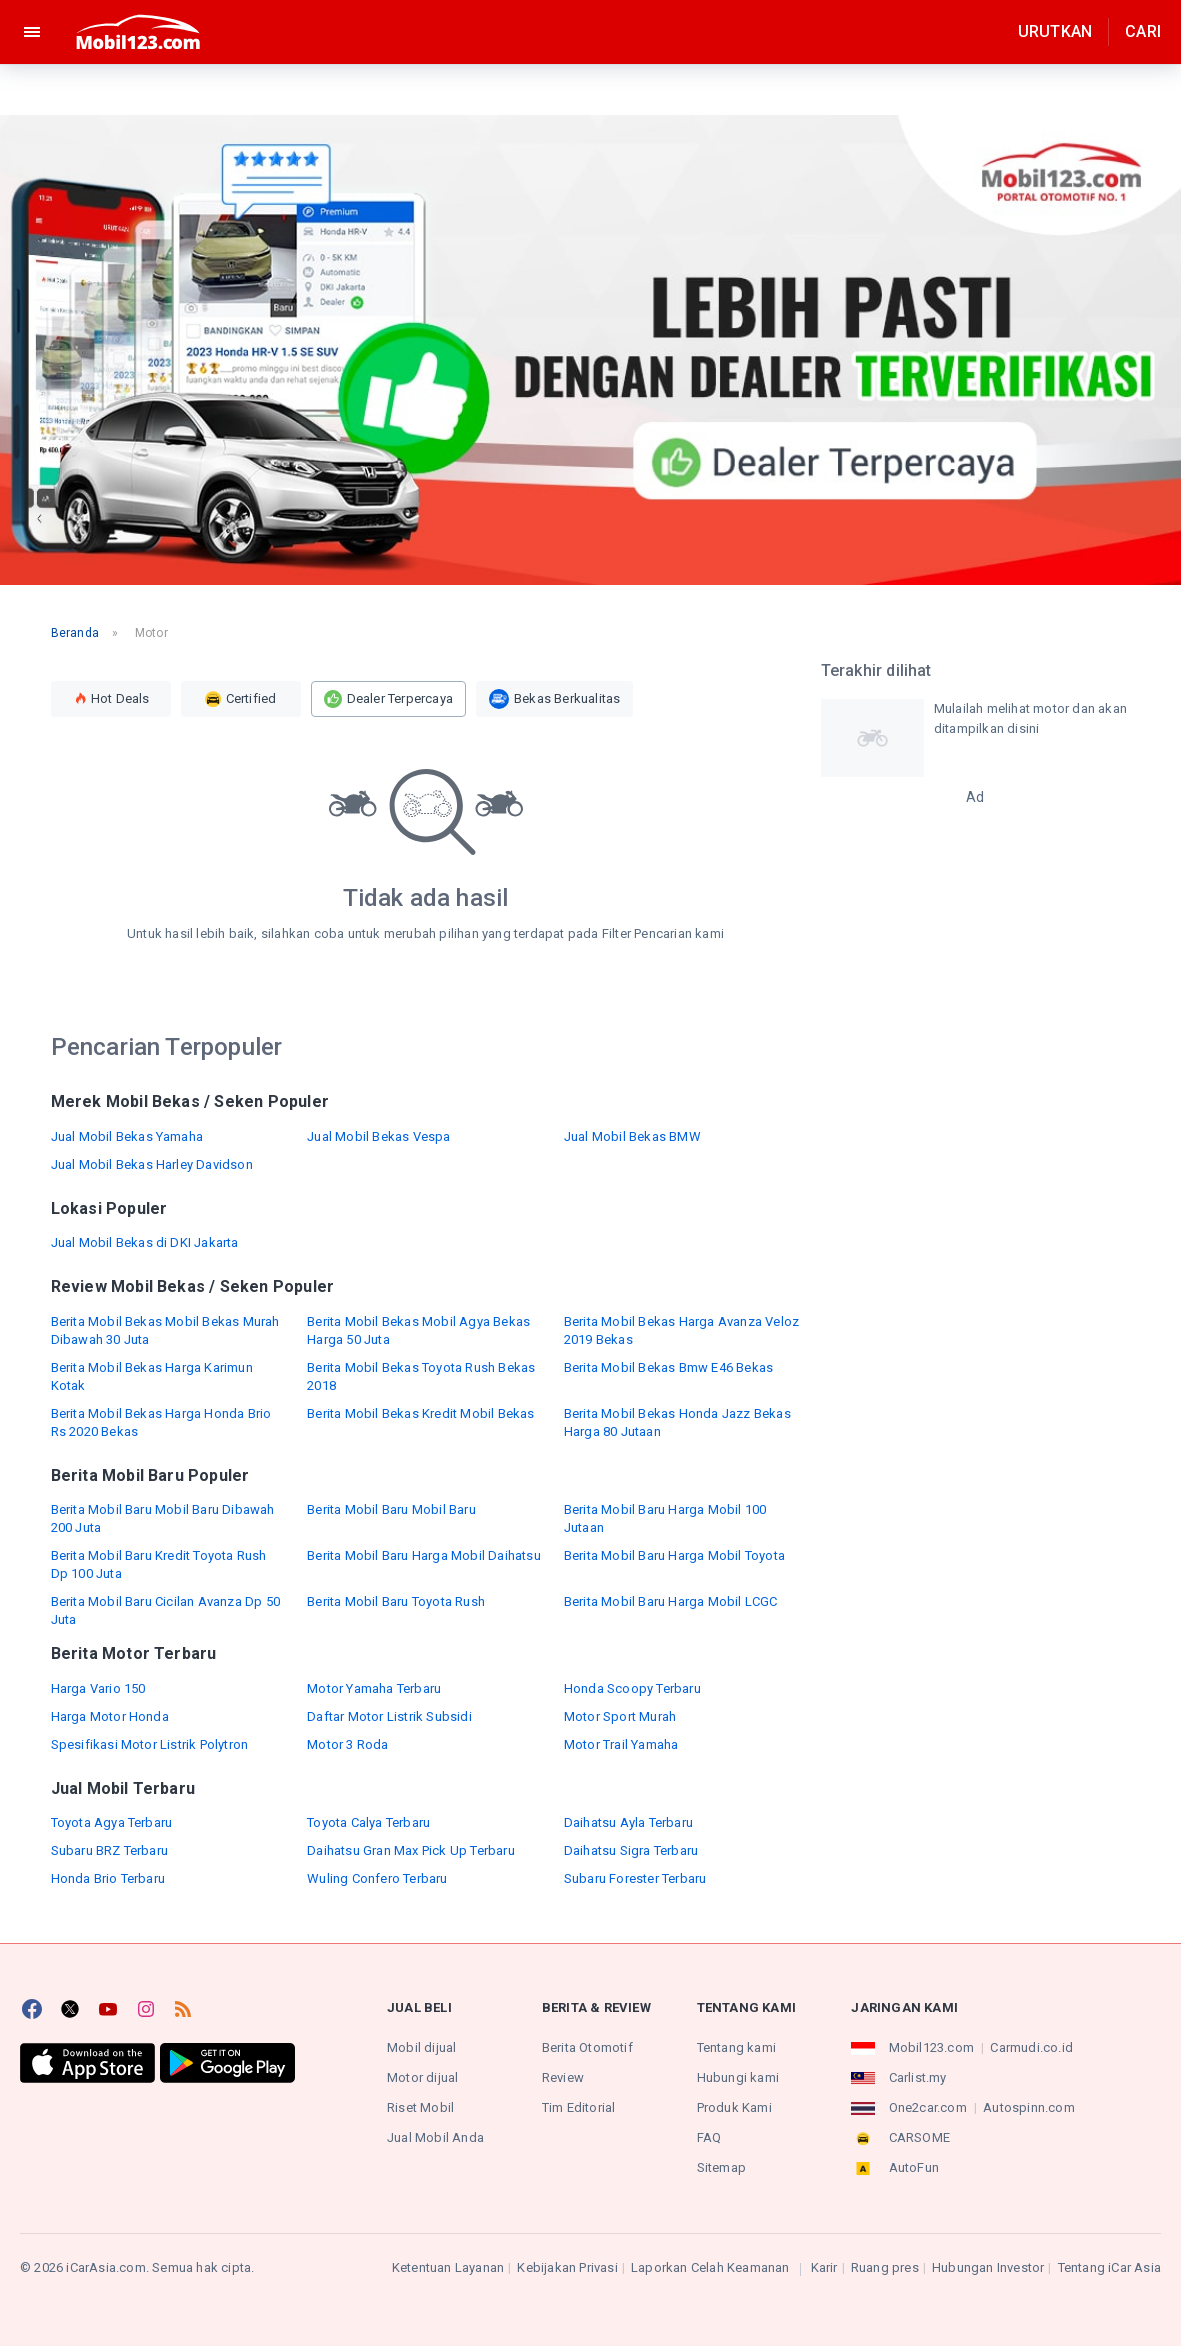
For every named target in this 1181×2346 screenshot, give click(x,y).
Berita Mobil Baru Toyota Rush (396, 1601)
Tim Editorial (579, 2107)
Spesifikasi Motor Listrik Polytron (150, 1744)
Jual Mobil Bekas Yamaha (127, 1136)
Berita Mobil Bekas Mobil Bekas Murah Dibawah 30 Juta (165, 1330)
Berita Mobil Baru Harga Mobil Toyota (674, 1555)
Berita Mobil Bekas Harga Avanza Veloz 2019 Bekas (681, 1330)
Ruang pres (885, 2267)
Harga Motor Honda (110, 1716)
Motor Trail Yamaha (621, 1744)
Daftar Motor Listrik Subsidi (389, 1716)
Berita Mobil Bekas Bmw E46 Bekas (668, 1367)
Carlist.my (918, 2077)
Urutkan (1055, 31)
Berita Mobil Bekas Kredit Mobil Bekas (420, 1413)
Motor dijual (422, 2077)
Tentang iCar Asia (1109, 2267)
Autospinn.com (1029, 2107)
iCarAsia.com (105, 2267)
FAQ (709, 2137)
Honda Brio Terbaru (108, 1878)
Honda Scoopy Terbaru (632, 1688)
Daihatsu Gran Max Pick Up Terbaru (411, 1850)
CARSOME (919, 2137)
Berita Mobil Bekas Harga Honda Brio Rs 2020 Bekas (161, 1422)
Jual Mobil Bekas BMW (632, 1136)
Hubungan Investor (988, 2267)
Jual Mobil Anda (435, 2137)
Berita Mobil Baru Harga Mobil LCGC (671, 1601)
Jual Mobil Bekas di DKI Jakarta (145, 1242)
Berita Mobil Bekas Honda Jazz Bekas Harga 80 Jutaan (677, 1422)
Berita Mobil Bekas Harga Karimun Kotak (152, 1376)
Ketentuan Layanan (448, 2267)
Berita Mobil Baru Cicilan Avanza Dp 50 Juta (166, 1610)
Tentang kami (736, 2047)
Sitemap (721, 2167)
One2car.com (928, 2107)
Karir (824, 2267)
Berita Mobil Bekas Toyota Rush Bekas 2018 (421, 1376)
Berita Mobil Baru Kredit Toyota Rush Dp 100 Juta (159, 1564)
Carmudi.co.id (1031, 2047)
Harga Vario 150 (98, 1688)
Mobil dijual (421, 2047)
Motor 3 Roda (347, 1744)
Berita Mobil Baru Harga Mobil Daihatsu (424, 1555)
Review (563, 2077)
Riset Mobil (420, 2107)
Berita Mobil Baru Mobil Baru (391, 1509)
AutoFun (914, 2167)
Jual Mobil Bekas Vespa (378, 1136)
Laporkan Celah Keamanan (710, 2267)
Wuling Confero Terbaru (377, 1878)
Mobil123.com (931, 2047)
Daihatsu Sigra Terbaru (631, 1850)
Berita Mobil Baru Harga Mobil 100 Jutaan (665, 1518)
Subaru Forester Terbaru (635, 1878)
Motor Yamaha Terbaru (374, 1688)
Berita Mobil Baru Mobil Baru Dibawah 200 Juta (163, 1518)
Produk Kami (734, 2107)
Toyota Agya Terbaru (112, 1822)
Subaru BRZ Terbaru (110, 1850)
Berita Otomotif (587, 2047)
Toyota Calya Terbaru (368, 1822)
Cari (1143, 31)
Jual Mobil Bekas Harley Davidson (152, 1164)
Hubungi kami (738, 2077)
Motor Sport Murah (620, 1716)
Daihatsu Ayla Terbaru (628, 1822)
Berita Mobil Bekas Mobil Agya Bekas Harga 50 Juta (418, 1330)
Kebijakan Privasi (567, 2267)
